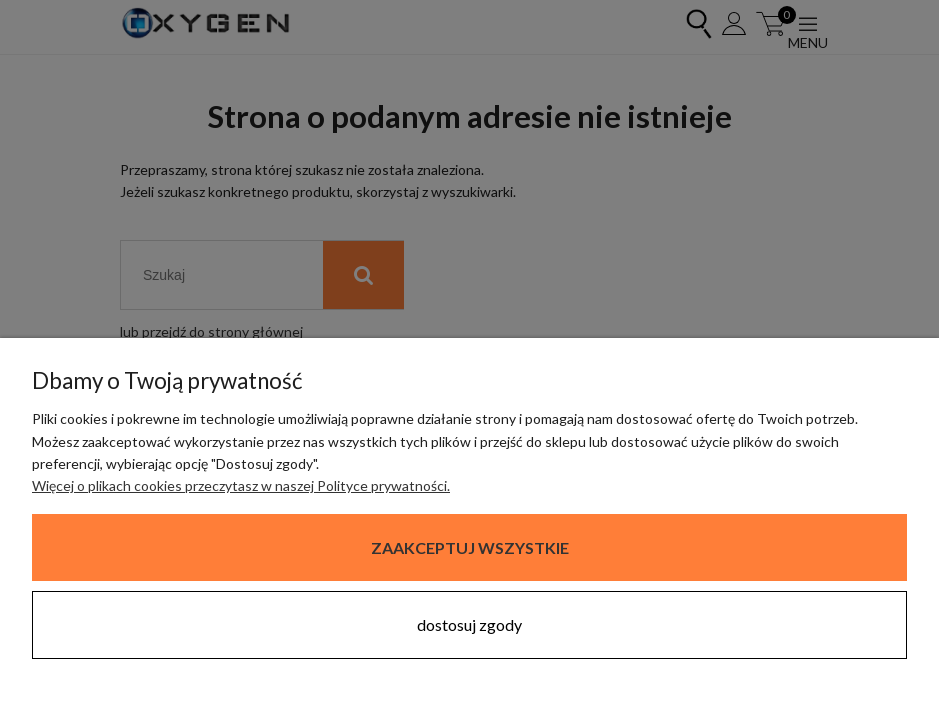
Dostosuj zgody (469, 624)
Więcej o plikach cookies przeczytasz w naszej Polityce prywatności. (241, 485)
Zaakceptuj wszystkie (470, 547)
